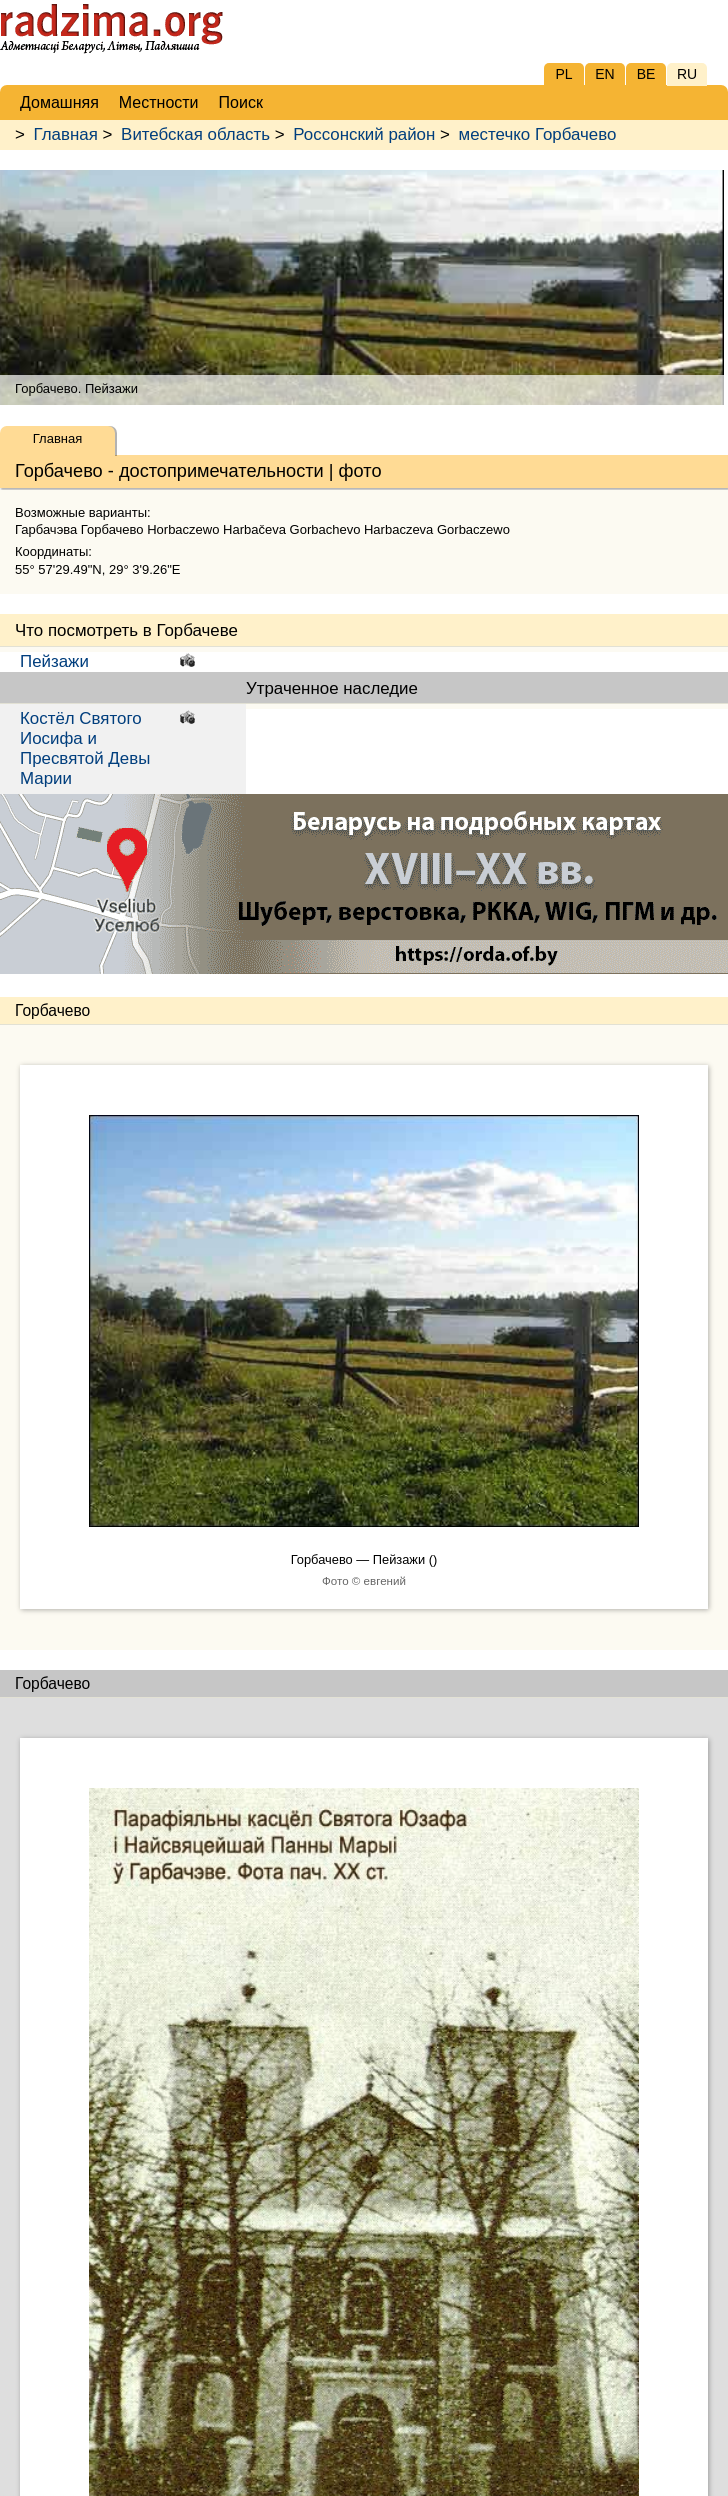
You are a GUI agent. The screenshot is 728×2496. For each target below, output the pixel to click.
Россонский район (364, 134)
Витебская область (195, 134)
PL (563, 74)
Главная (66, 134)
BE (646, 74)
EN (604, 74)
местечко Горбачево (538, 134)
